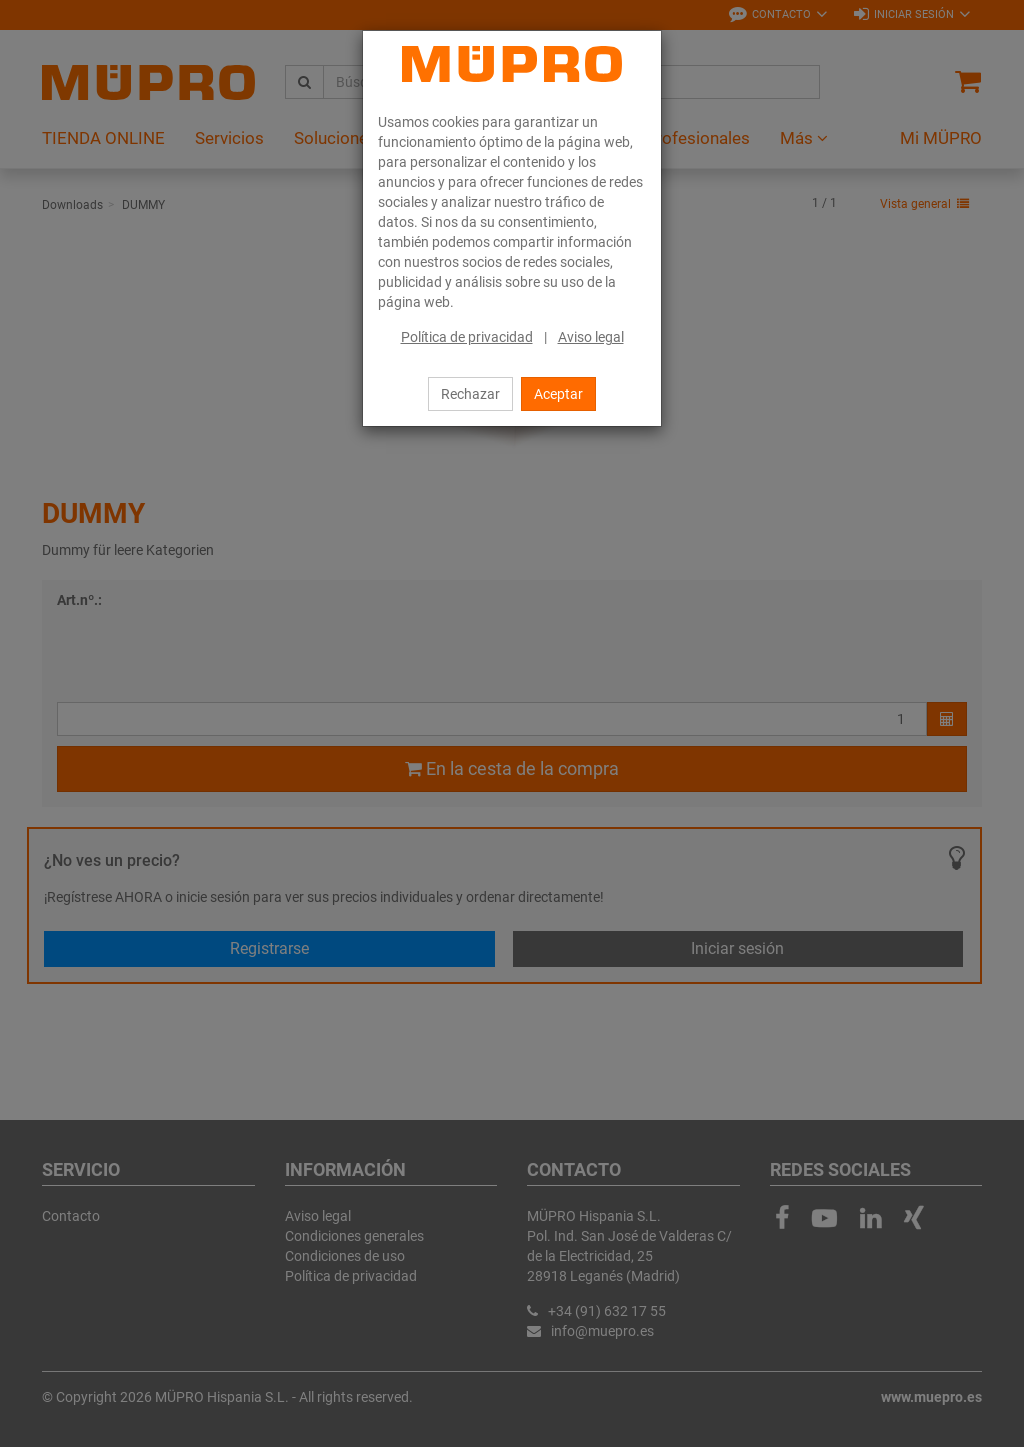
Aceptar (558, 394)
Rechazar (470, 394)
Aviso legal (591, 337)
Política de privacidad (467, 337)
